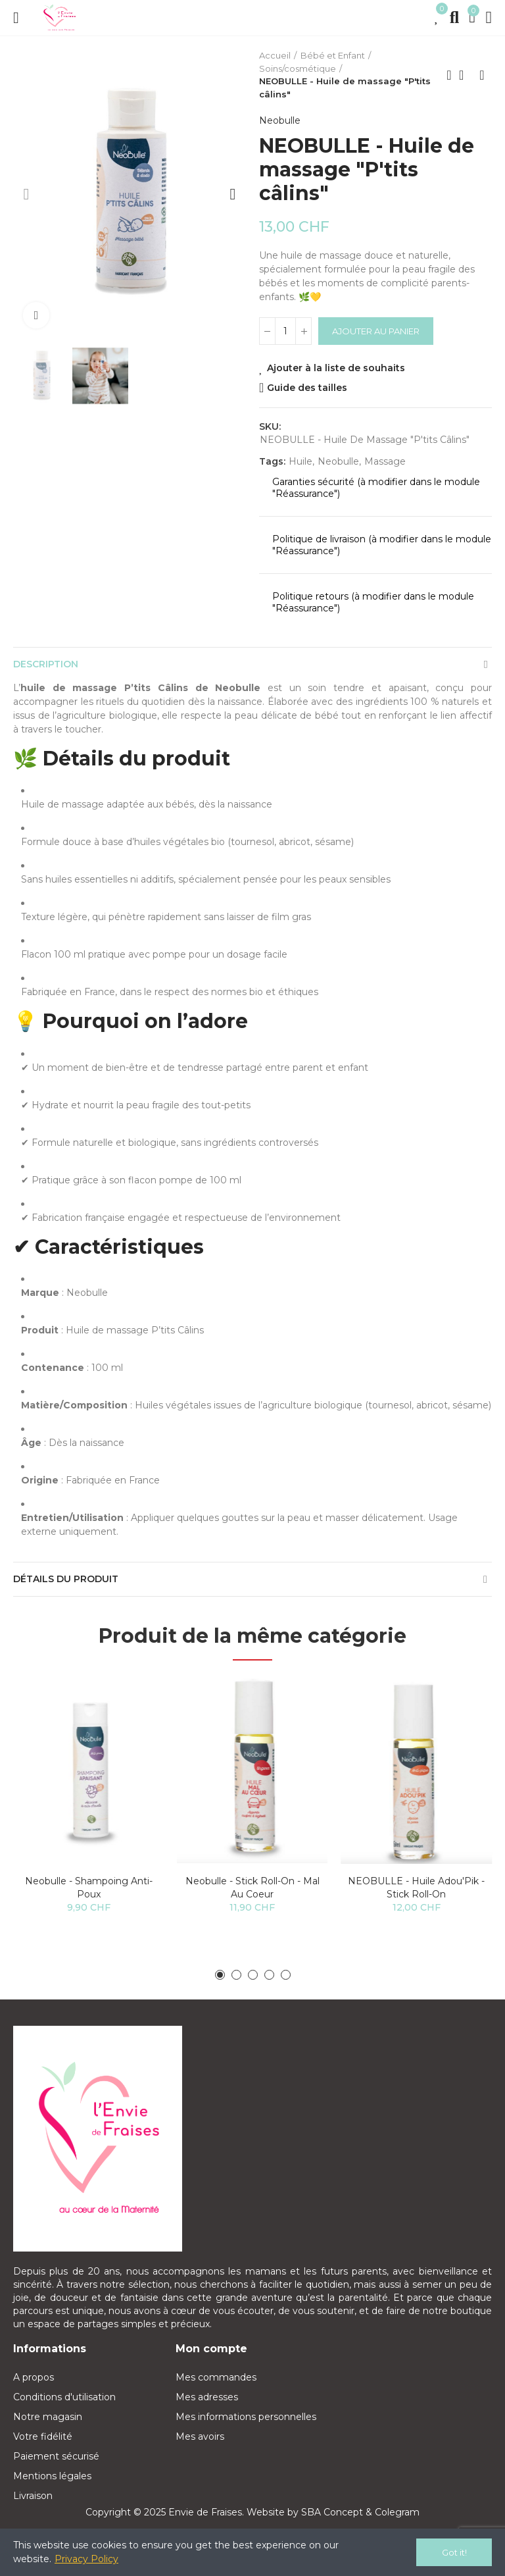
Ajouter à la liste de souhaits (336, 368)
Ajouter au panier (376, 331)
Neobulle (280, 120)
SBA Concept (332, 2512)
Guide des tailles (307, 388)
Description (45, 664)
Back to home (465, 75)
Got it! (454, 2552)
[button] (26, 194)
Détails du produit (65, 1579)
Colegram (397, 2512)
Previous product (449, 75)
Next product (482, 75)
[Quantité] (285, 331)
